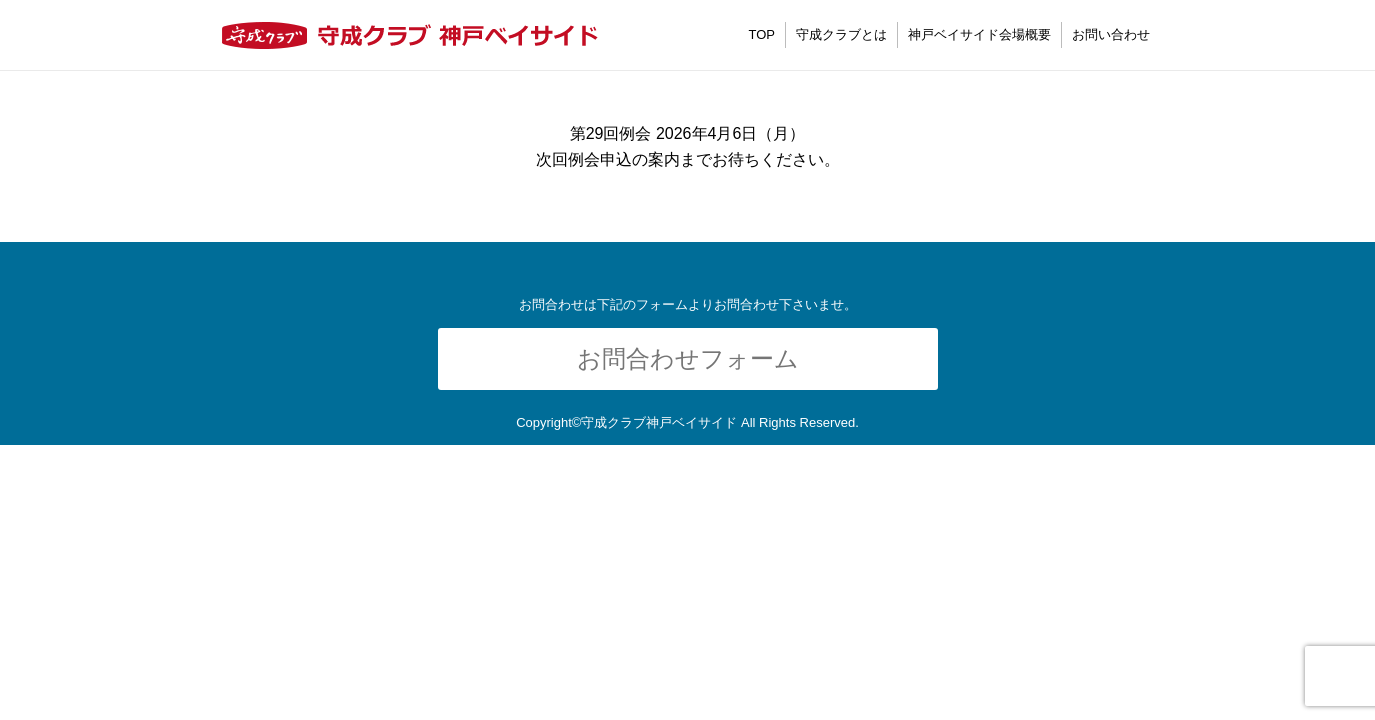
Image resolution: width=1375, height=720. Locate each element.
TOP (762, 34)
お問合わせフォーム (688, 358)
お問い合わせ (1111, 34)
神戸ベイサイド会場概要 (979, 34)
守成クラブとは (841, 34)
